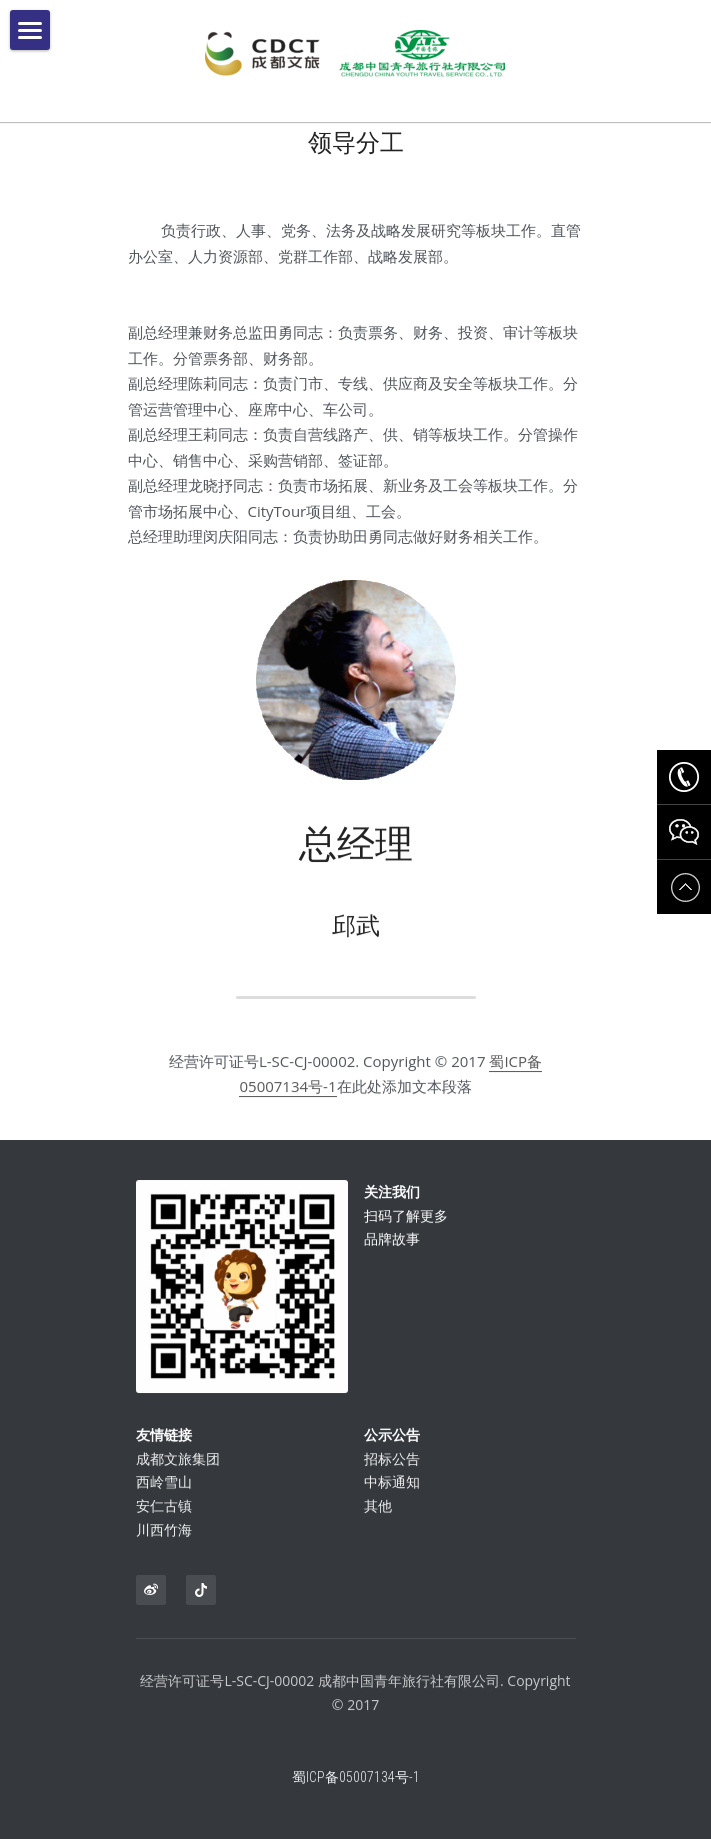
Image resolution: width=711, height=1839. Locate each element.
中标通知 (392, 1498)
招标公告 (392, 1474)
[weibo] (151, 1590)
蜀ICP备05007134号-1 (356, 1794)
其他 (378, 1522)
